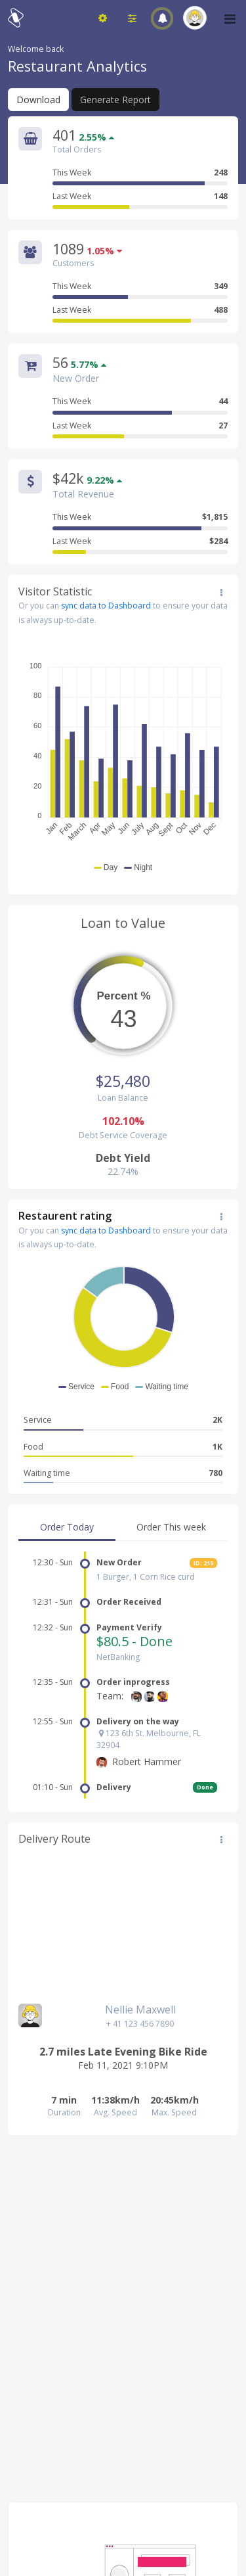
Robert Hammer (146, 1761)
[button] (162, 18)
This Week (140, 173)
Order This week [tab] (171, 1527)
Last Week (140, 196)
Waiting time (123, 1473)
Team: (109, 1696)
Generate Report (115, 99)
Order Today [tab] (67, 1527)
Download (38, 99)
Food (123, 1447)
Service (123, 1420)
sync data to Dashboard (106, 605)
